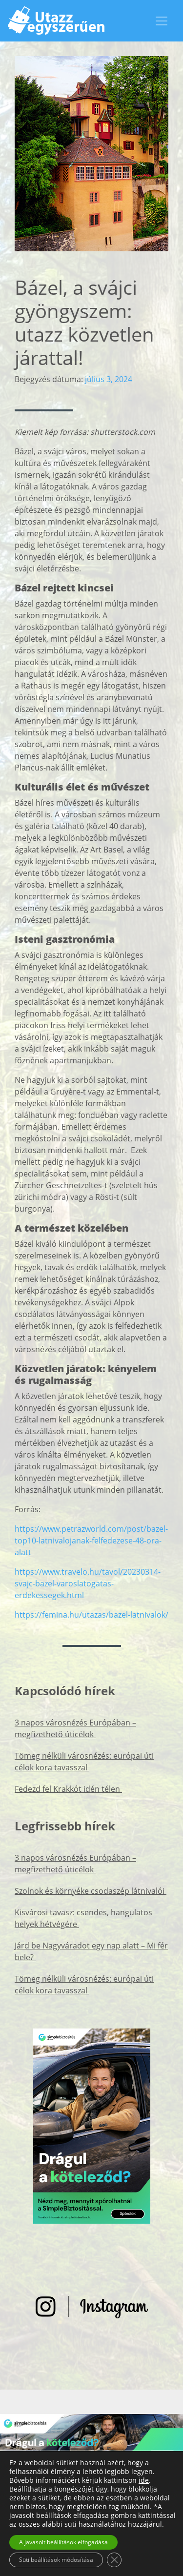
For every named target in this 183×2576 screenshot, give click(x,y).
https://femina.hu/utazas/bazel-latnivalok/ (91, 1614)
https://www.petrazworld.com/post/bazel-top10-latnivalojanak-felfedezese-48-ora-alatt (91, 1540)
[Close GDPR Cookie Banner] (114, 2560)
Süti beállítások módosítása (56, 2560)
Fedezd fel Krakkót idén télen (68, 1789)
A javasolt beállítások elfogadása (63, 2542)
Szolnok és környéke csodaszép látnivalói (90, 1891)
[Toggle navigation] (161, 21)
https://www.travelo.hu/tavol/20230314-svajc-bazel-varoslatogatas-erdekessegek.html (88, 1583)
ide (144, 2480)
